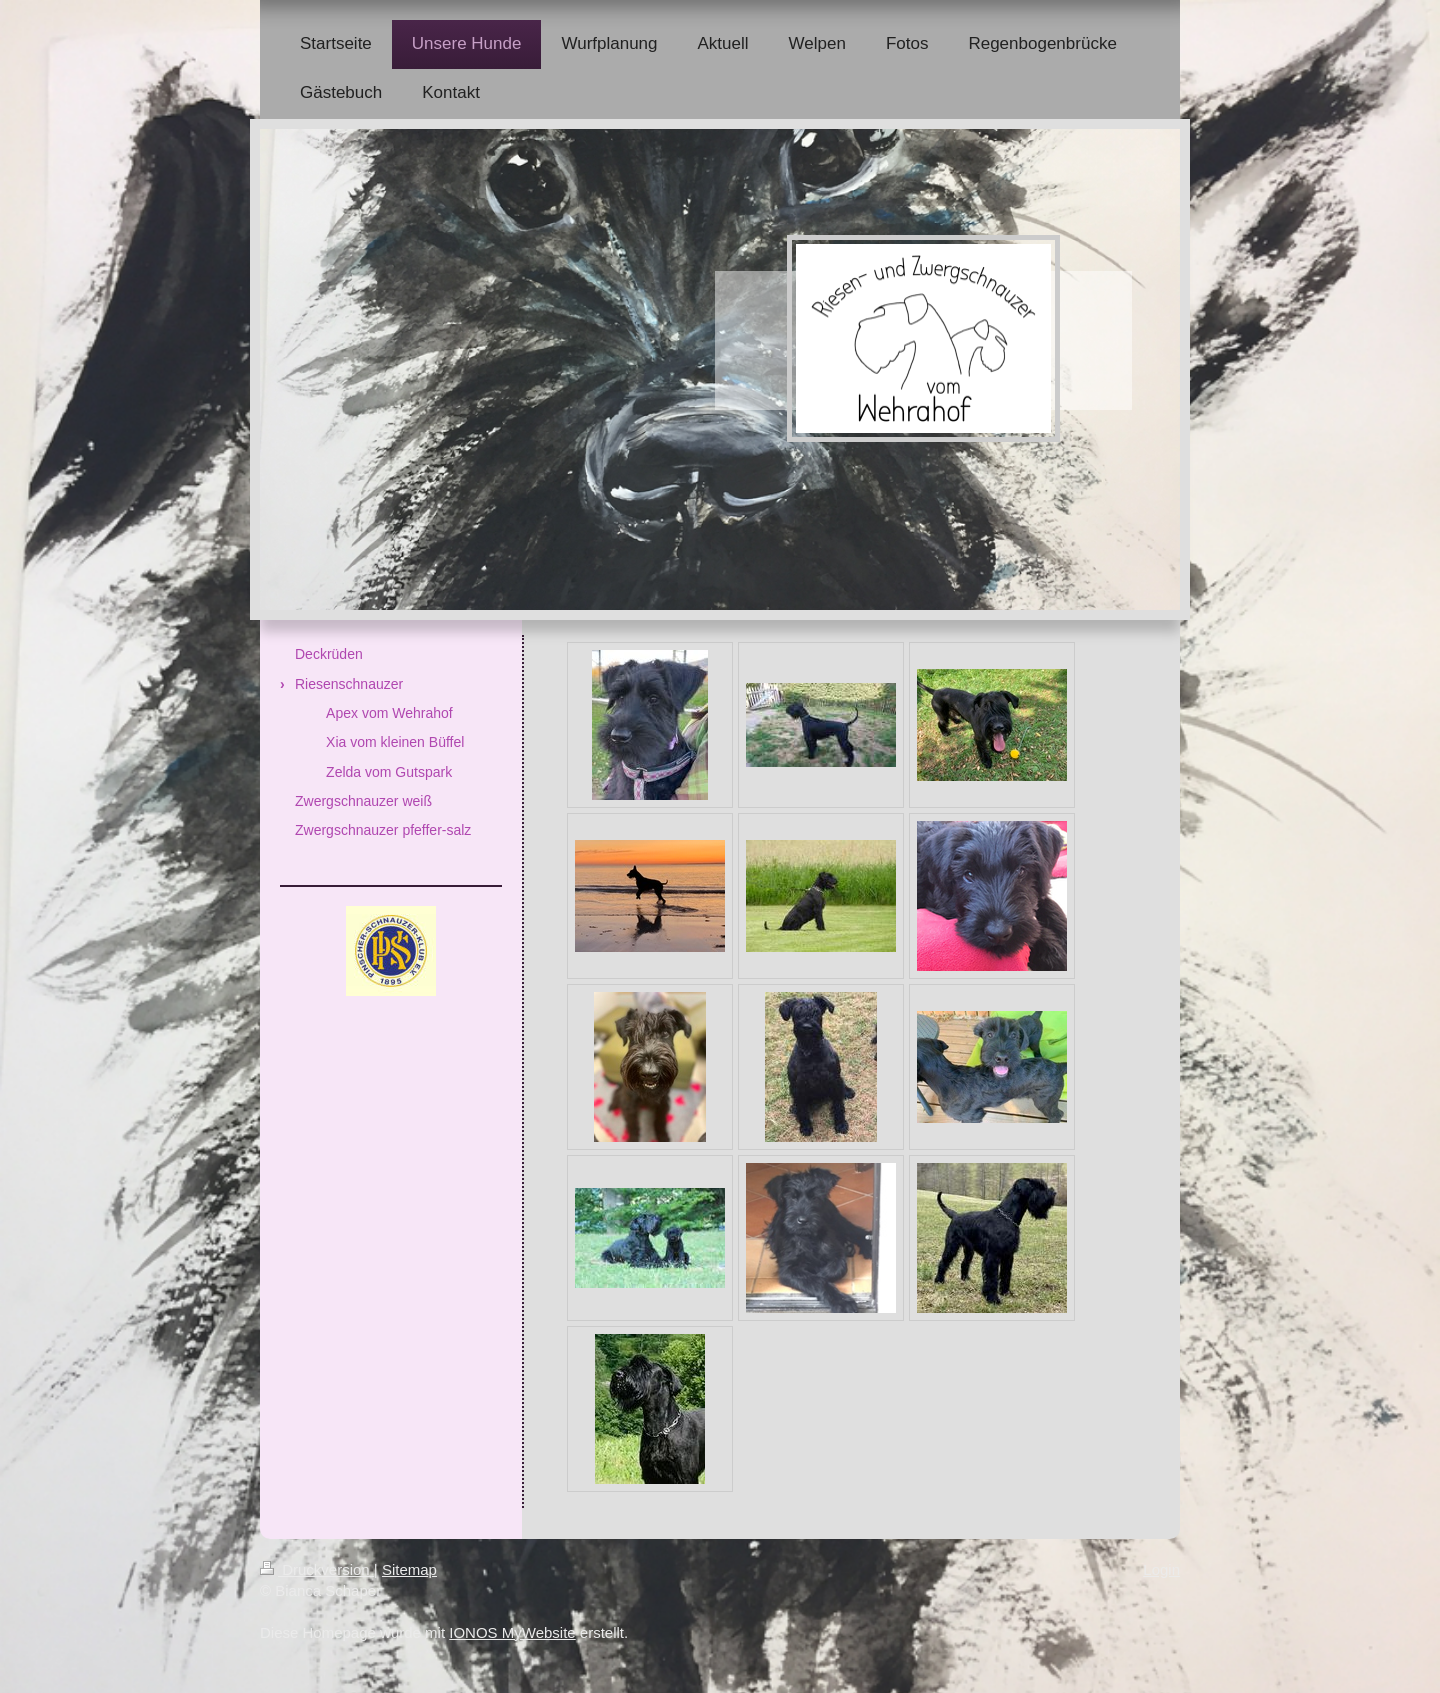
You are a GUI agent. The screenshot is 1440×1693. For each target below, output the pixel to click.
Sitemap (409, 1569)
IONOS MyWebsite (512, 1632)
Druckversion (317, 1569)
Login (1161, 1569)
